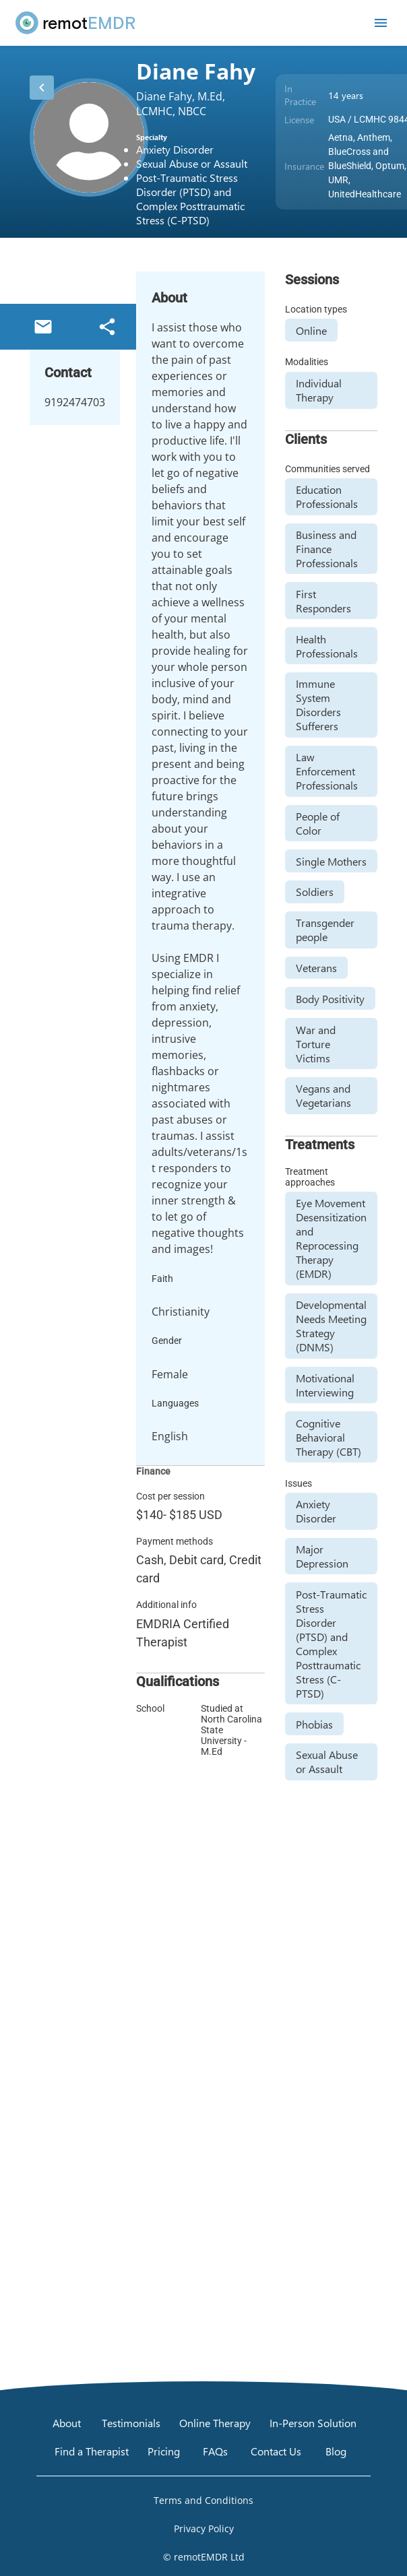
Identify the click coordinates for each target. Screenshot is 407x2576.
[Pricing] (163, 2451)
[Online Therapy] (215, 2423)
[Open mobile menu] (381, 23)
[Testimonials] (131, 2423)
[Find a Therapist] (91, 2451)
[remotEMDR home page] (76, 23)
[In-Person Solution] (313, 2423)
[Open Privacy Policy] (203, 2529)
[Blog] (336, 2451)
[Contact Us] (276, 2451)
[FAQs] (215, 2451)
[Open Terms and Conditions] (203, 2500)
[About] (66, 2423)
